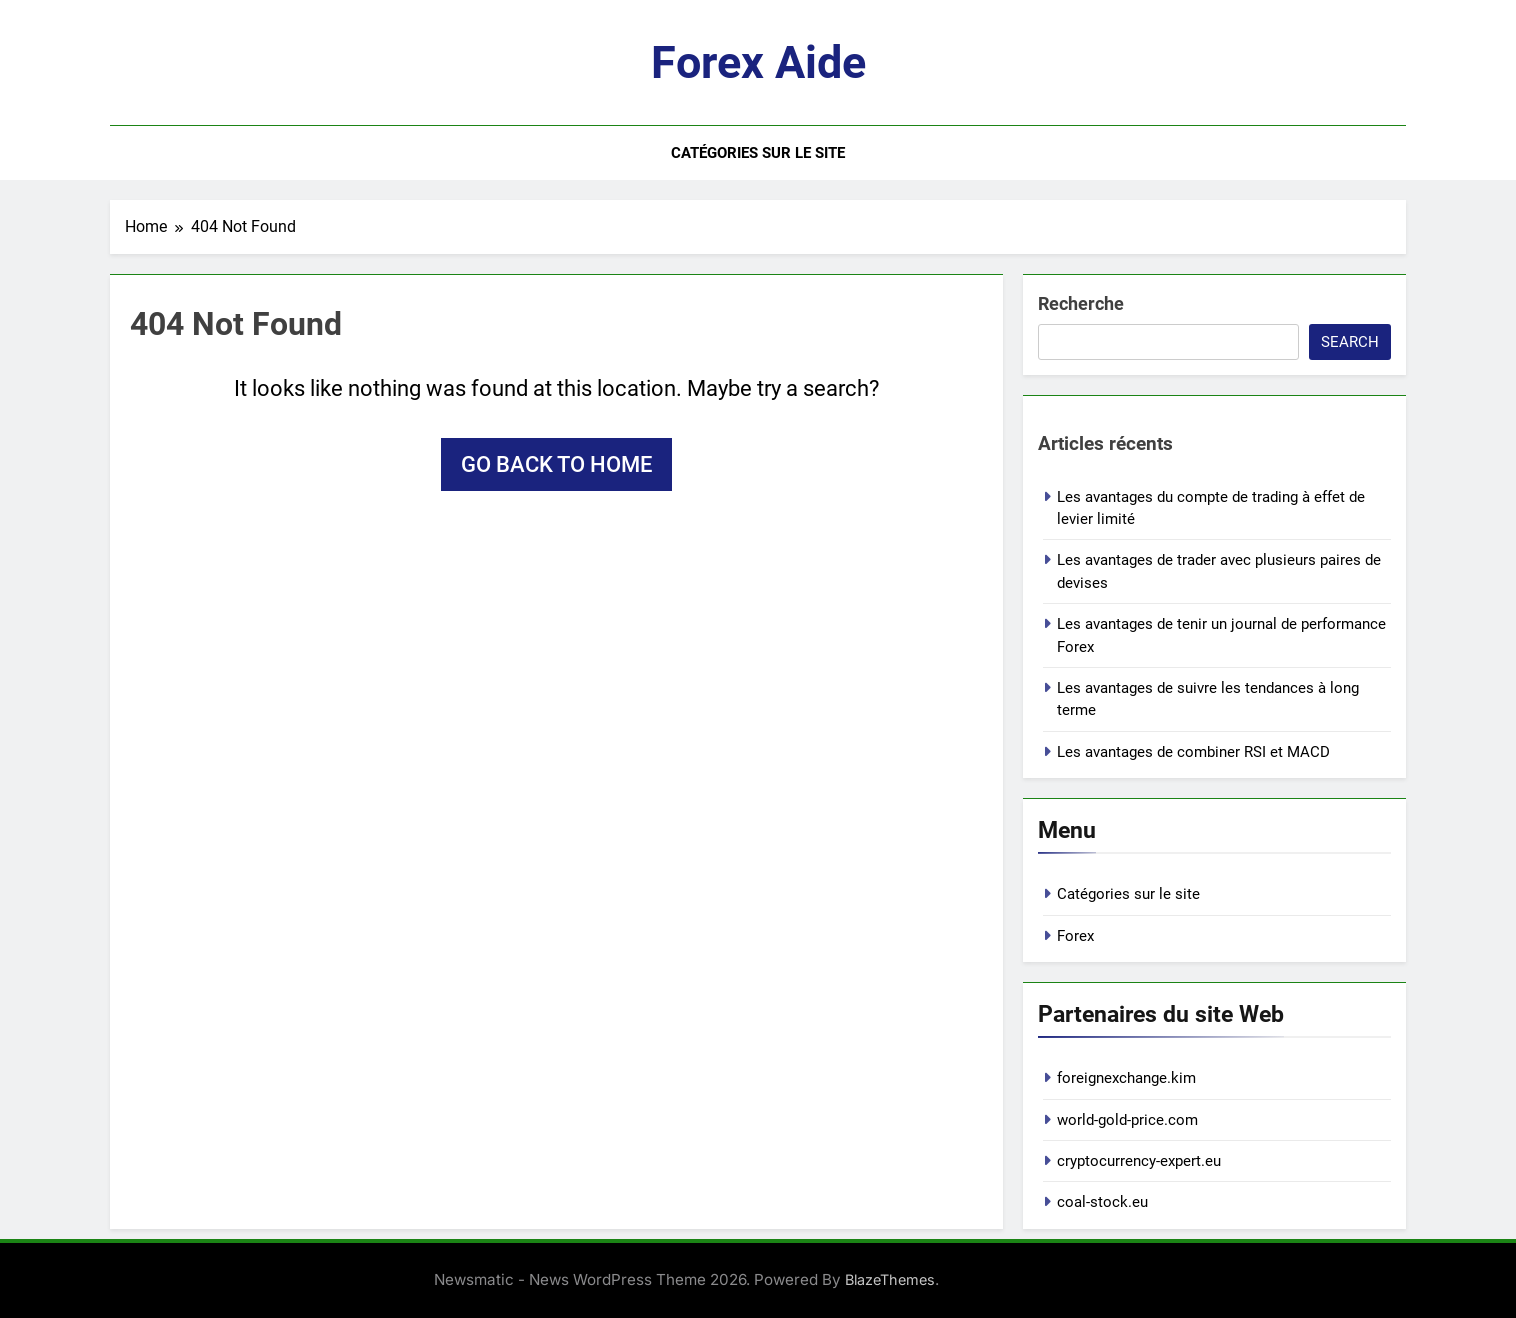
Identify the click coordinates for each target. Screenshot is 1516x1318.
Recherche (1081, 303)
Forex (1075, 936)
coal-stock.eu (1102, 1202)
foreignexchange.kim (1126, 1078)
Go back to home (556, 464)
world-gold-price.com (1127, 1120)
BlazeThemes (890, 1279)
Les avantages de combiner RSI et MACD (1193, 752)
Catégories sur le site (758, 153)
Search (1350, 342)
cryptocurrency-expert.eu (1139, 1161)
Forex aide (758, 62)
